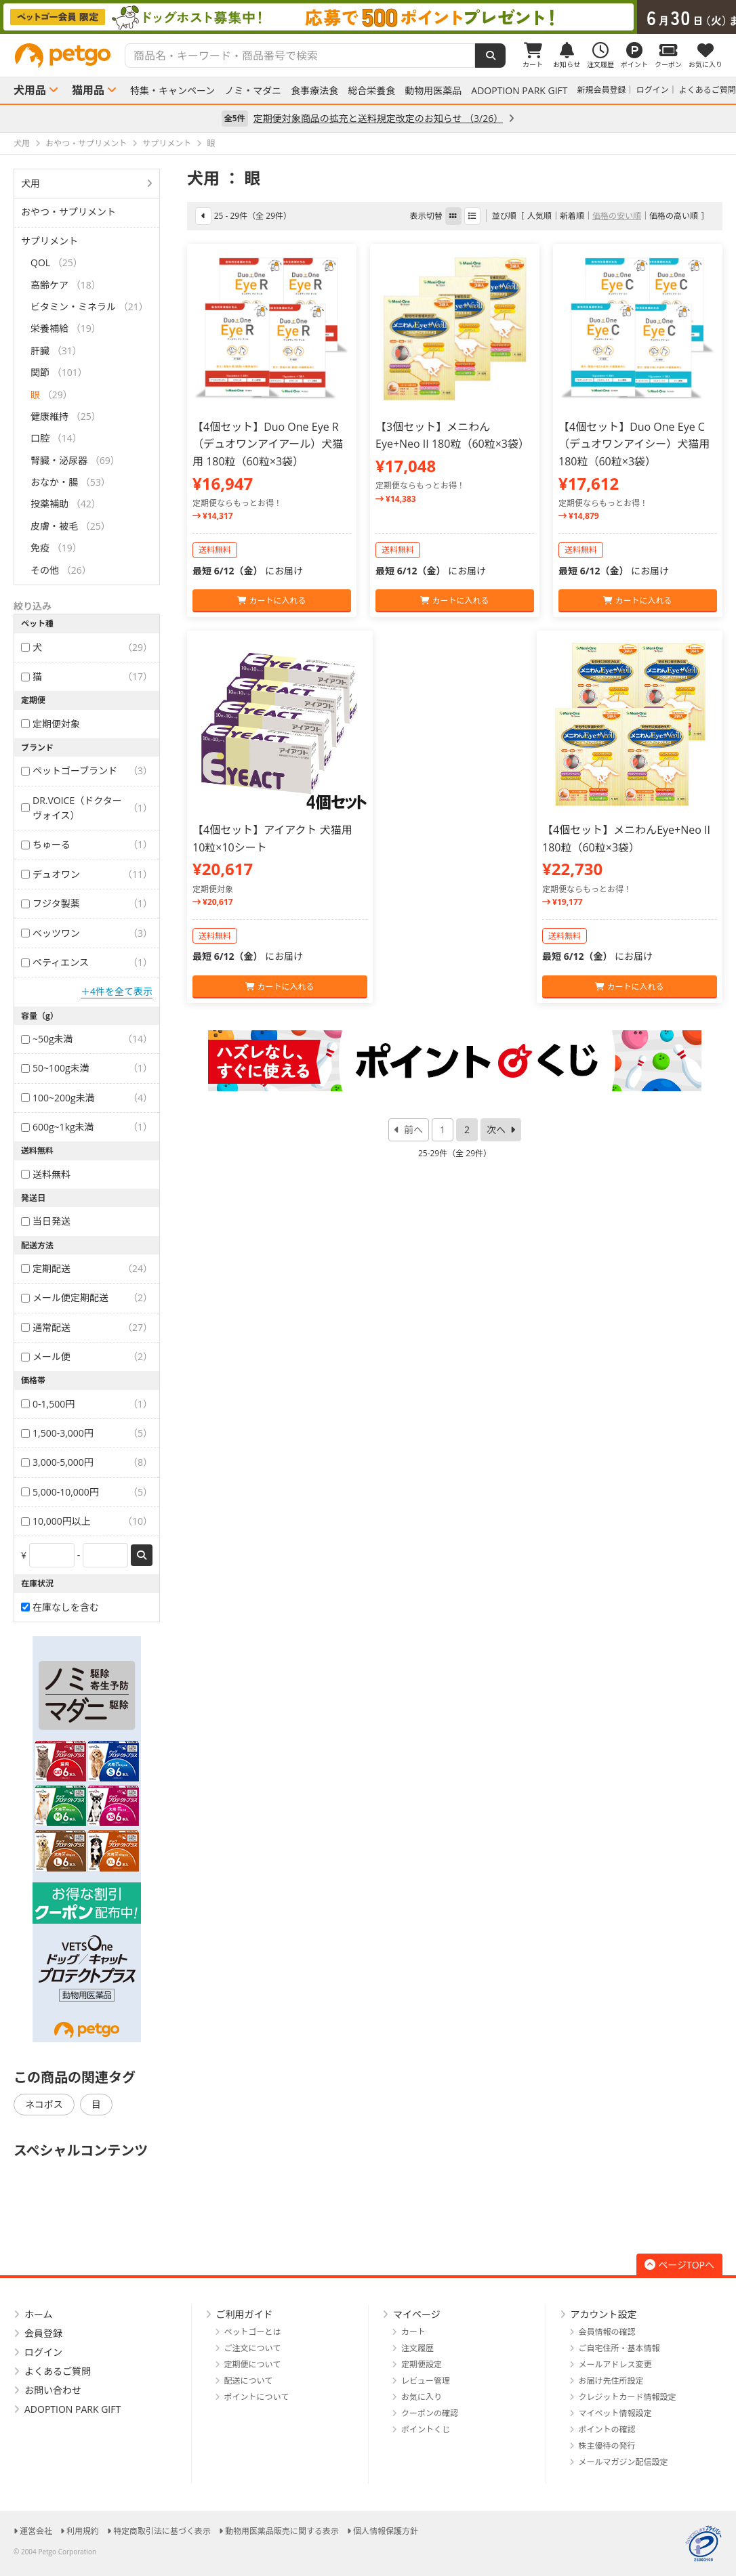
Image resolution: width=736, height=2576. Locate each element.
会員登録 (43, 2333)
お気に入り (421, 2397)
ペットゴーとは (252, 2332)
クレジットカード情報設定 (627, 2397)
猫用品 (88, 90)
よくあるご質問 (707, 90)
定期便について (252, 2364)
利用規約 (82, 2531)
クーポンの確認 (429, 2413)
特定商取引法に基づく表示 (162, 2531)
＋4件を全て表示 (116, 991)
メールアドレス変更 (615, 2364)
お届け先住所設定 (611, 2380)
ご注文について (252, 2348)
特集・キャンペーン (172, 91)
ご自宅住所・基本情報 (619, 2348)
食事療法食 (314, 91)
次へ (496, 1129)
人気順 (539, 215)
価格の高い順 (673, 215)
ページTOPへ (679, 2264)
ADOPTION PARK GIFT (519, 91)
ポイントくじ (425, 2429)
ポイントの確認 (607, 2429)
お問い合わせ (52, 2390)
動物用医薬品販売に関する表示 (282, 2531)
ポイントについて (256, 2397)
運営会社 (36, 2531)
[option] (368, 17)
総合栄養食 (371, 91)
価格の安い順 (616, 215)
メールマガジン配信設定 (623, 2462)
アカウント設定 (604, 2314)
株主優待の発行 (607, 2445)
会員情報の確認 (607, 2332)
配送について (248, 2380)
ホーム (38, 2314)
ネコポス (44, 2104)
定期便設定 (421, 2364)
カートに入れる (271, 600)
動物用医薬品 (433, 91)
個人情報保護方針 (385, 2531)
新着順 (572, 215)
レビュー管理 (425, 2380)
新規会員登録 (601, 90)
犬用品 (30, 90)
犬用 (30, 183)
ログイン (652, 90)
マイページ (417, 2314)
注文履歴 (417, 2348)
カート (413, 2332)
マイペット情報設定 (615, 2413)
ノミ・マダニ (252, 91)
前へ (413, 1129)
